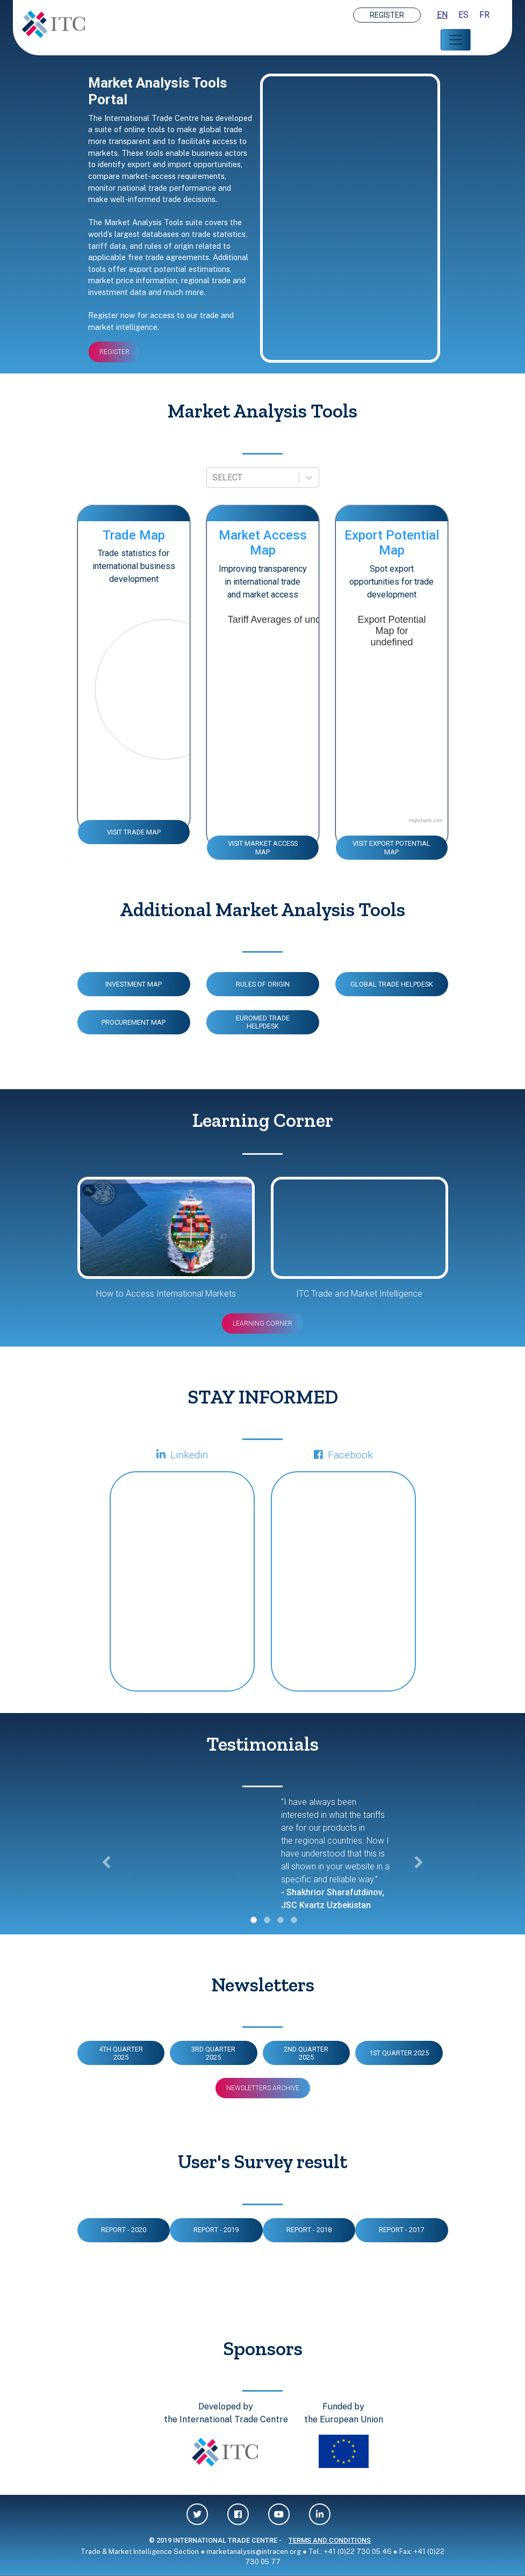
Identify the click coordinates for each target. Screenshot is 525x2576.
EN (442, 15)
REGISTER (387, 15)
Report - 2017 (401, 2230)
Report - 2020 (123, 2230)
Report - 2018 (309, 2230)
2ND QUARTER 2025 (306, 2053)
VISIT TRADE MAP (134, 832)
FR (484, 15)
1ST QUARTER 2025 (399, 2053)
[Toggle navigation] (456, 40)
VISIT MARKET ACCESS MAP (263, 847)
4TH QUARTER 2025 (121, 2053)
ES (463, 15)
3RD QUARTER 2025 (213, 2053)
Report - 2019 (216, 2230)
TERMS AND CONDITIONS (330, 2540)
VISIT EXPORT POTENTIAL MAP (391, 847)
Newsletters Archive (262, 2088)
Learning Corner (262, 1323)
